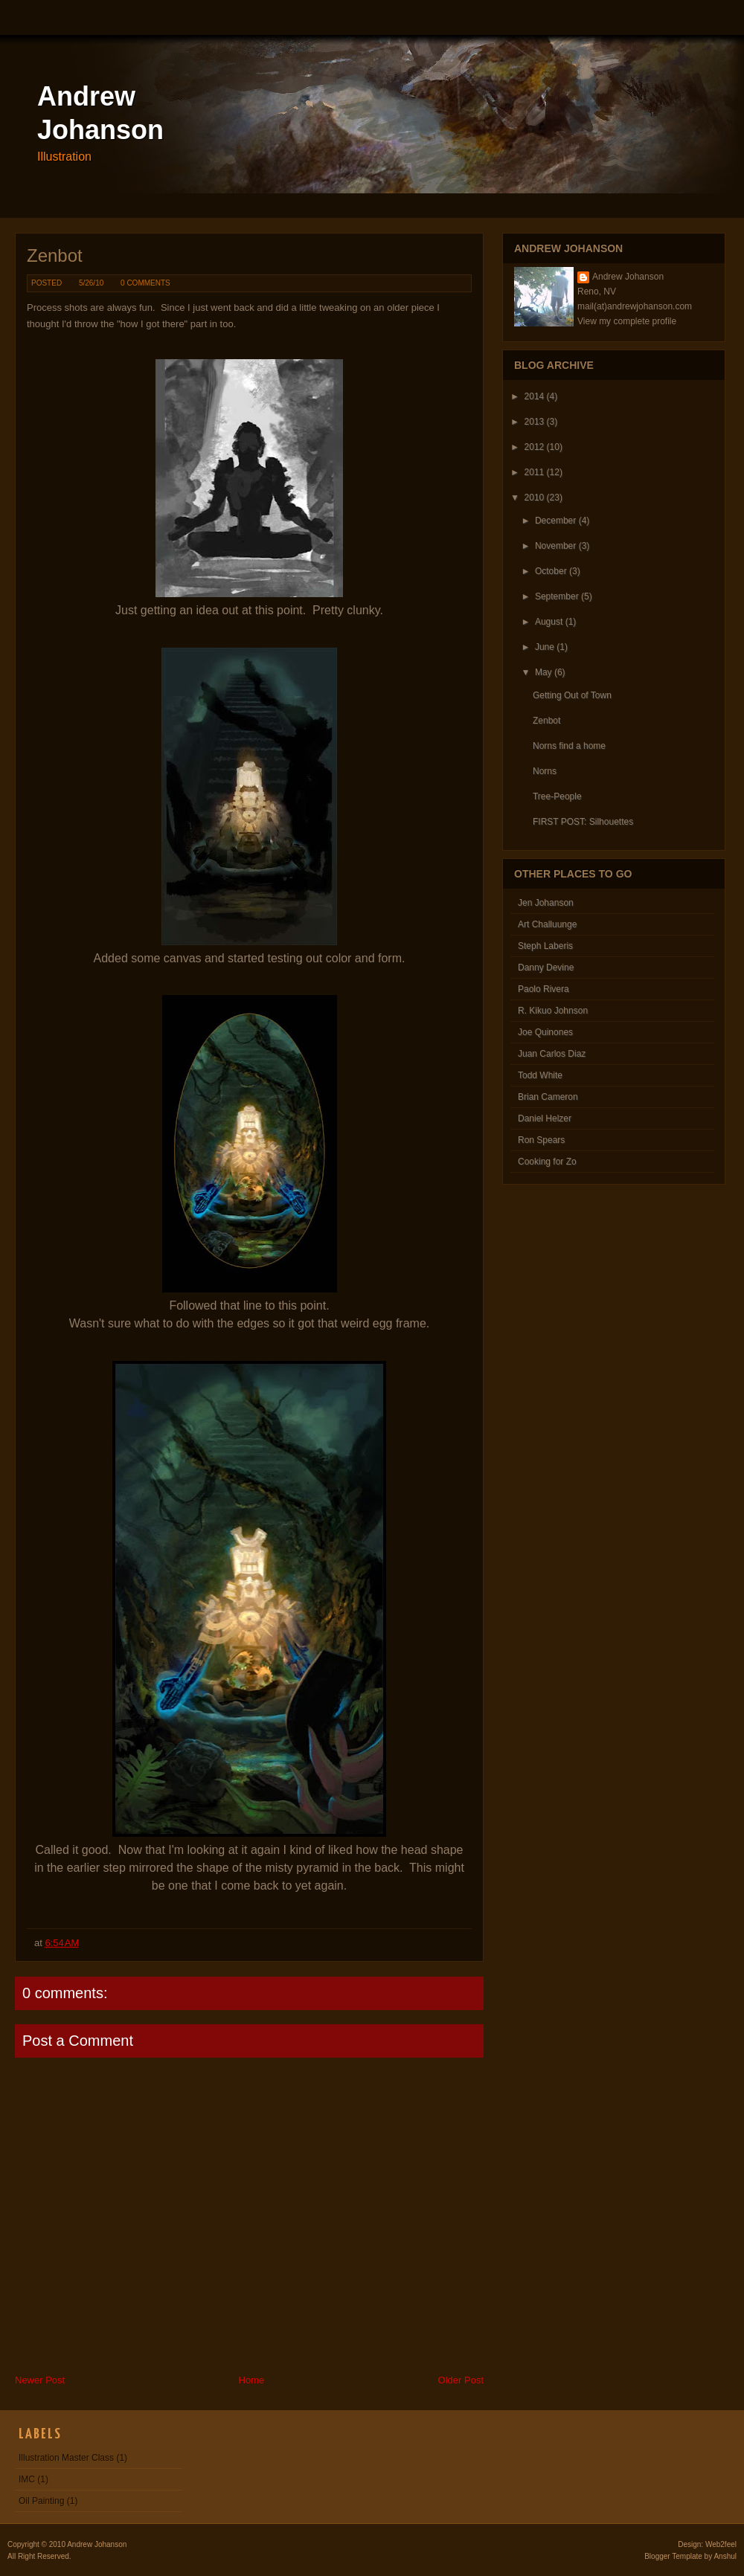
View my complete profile (626, 321)
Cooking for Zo (547, 1161)
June (544, 647)
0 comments (145, 283)
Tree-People (557, 796)
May (543, 672)
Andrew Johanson (628, 276)
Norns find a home (569, 746)
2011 (535, 472)
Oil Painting (41, 2501)
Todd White (540, 1075)
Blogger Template (673, 2556)
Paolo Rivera (543, 989)
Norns (545, 771)
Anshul (725, 2556)
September (557, 596)
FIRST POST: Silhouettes (583, 822)
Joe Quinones (545, 1032)
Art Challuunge (547, 924)
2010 (535, 497)
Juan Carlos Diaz (552, 1054)
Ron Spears (541, 1140)
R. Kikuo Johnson (553, 1010)
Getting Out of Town (572, 695)
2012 (535, 447)
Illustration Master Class (66, 2458)
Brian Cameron (548, 1097)
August (548, 621)
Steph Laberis (545, 946)
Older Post (461, 2380)
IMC (27, 2479)
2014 (535, 396)
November (555, 546)
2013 (535, 421)
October (551, 571)
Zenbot (55, 255)
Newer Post (40, 2380)
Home (252, 2380)
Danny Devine (546, 967)
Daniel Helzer (544, 1118)
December (555, 520)
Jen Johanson (546, 903)
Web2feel (721, 2544)
